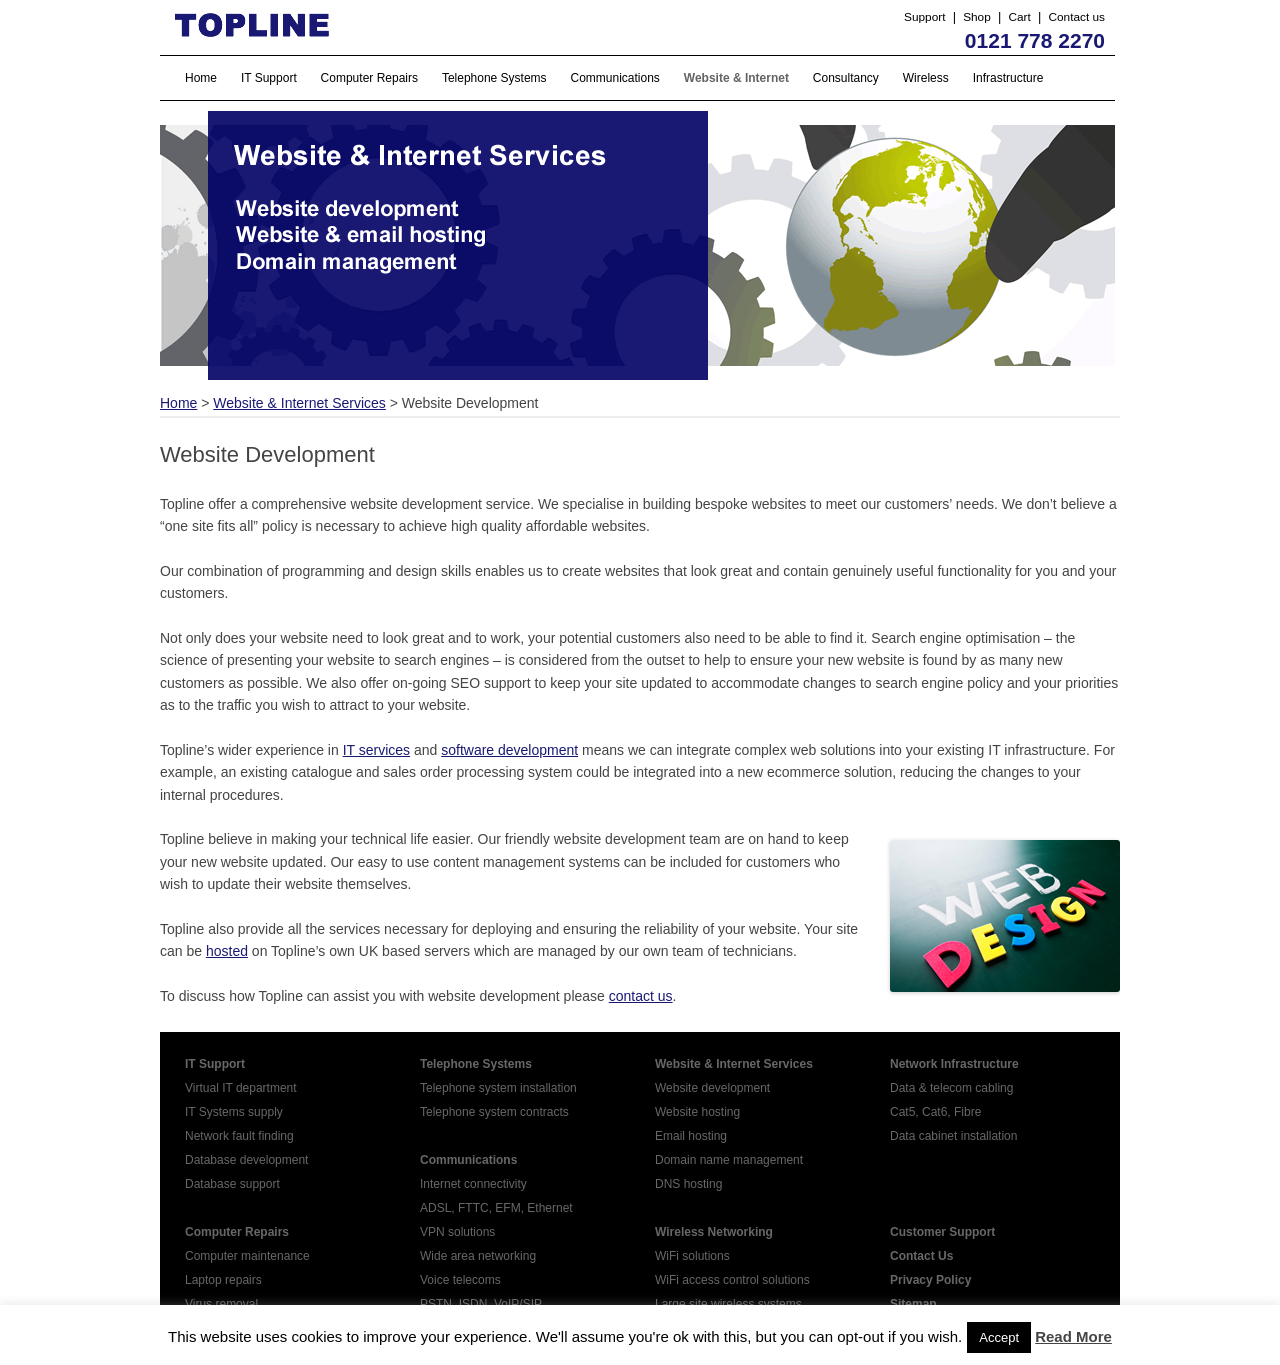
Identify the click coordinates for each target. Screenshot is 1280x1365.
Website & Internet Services (299, 403)
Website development (712, 1088)
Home (201, 78)
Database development (246, 1160)
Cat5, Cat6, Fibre (935, 1112)
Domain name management (729, 1160)
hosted (227, 951)
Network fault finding (239, 1136)
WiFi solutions (692, 1256)
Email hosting (691, 1136)
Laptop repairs (223, 1280)
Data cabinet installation (953, 1136)
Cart (1019, 17)
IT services (376, 750)
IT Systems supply (234, 1112)
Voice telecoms (460, 1280)
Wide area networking (478, 1256)
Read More (1073, 1336)
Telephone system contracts (494, 1112)
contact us (641, 996)
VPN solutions (457, 1232)
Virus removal (221, 1304)
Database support (232, 1184)
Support (924, 17)
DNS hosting (688, 1184)
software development (509, 750)
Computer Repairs (369, 78)
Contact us (1076, 17)
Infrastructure (1008, 78)
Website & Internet (736, 78)
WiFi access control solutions (732, 1280)
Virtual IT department (241, 1088)
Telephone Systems (494, 78)
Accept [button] (999, 1337)
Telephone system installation (498, 1088)
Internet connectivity (473, 1184)
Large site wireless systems (728, 1304)
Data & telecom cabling (951, 1088)
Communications (615, 78)
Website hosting (697, 1112)
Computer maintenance (247, 1256)
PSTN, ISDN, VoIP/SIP (481, 1304)
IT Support (269, 78)
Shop (977, 17)
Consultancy (846, 78)
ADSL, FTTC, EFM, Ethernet (496, 1208)
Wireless (926, 78)
